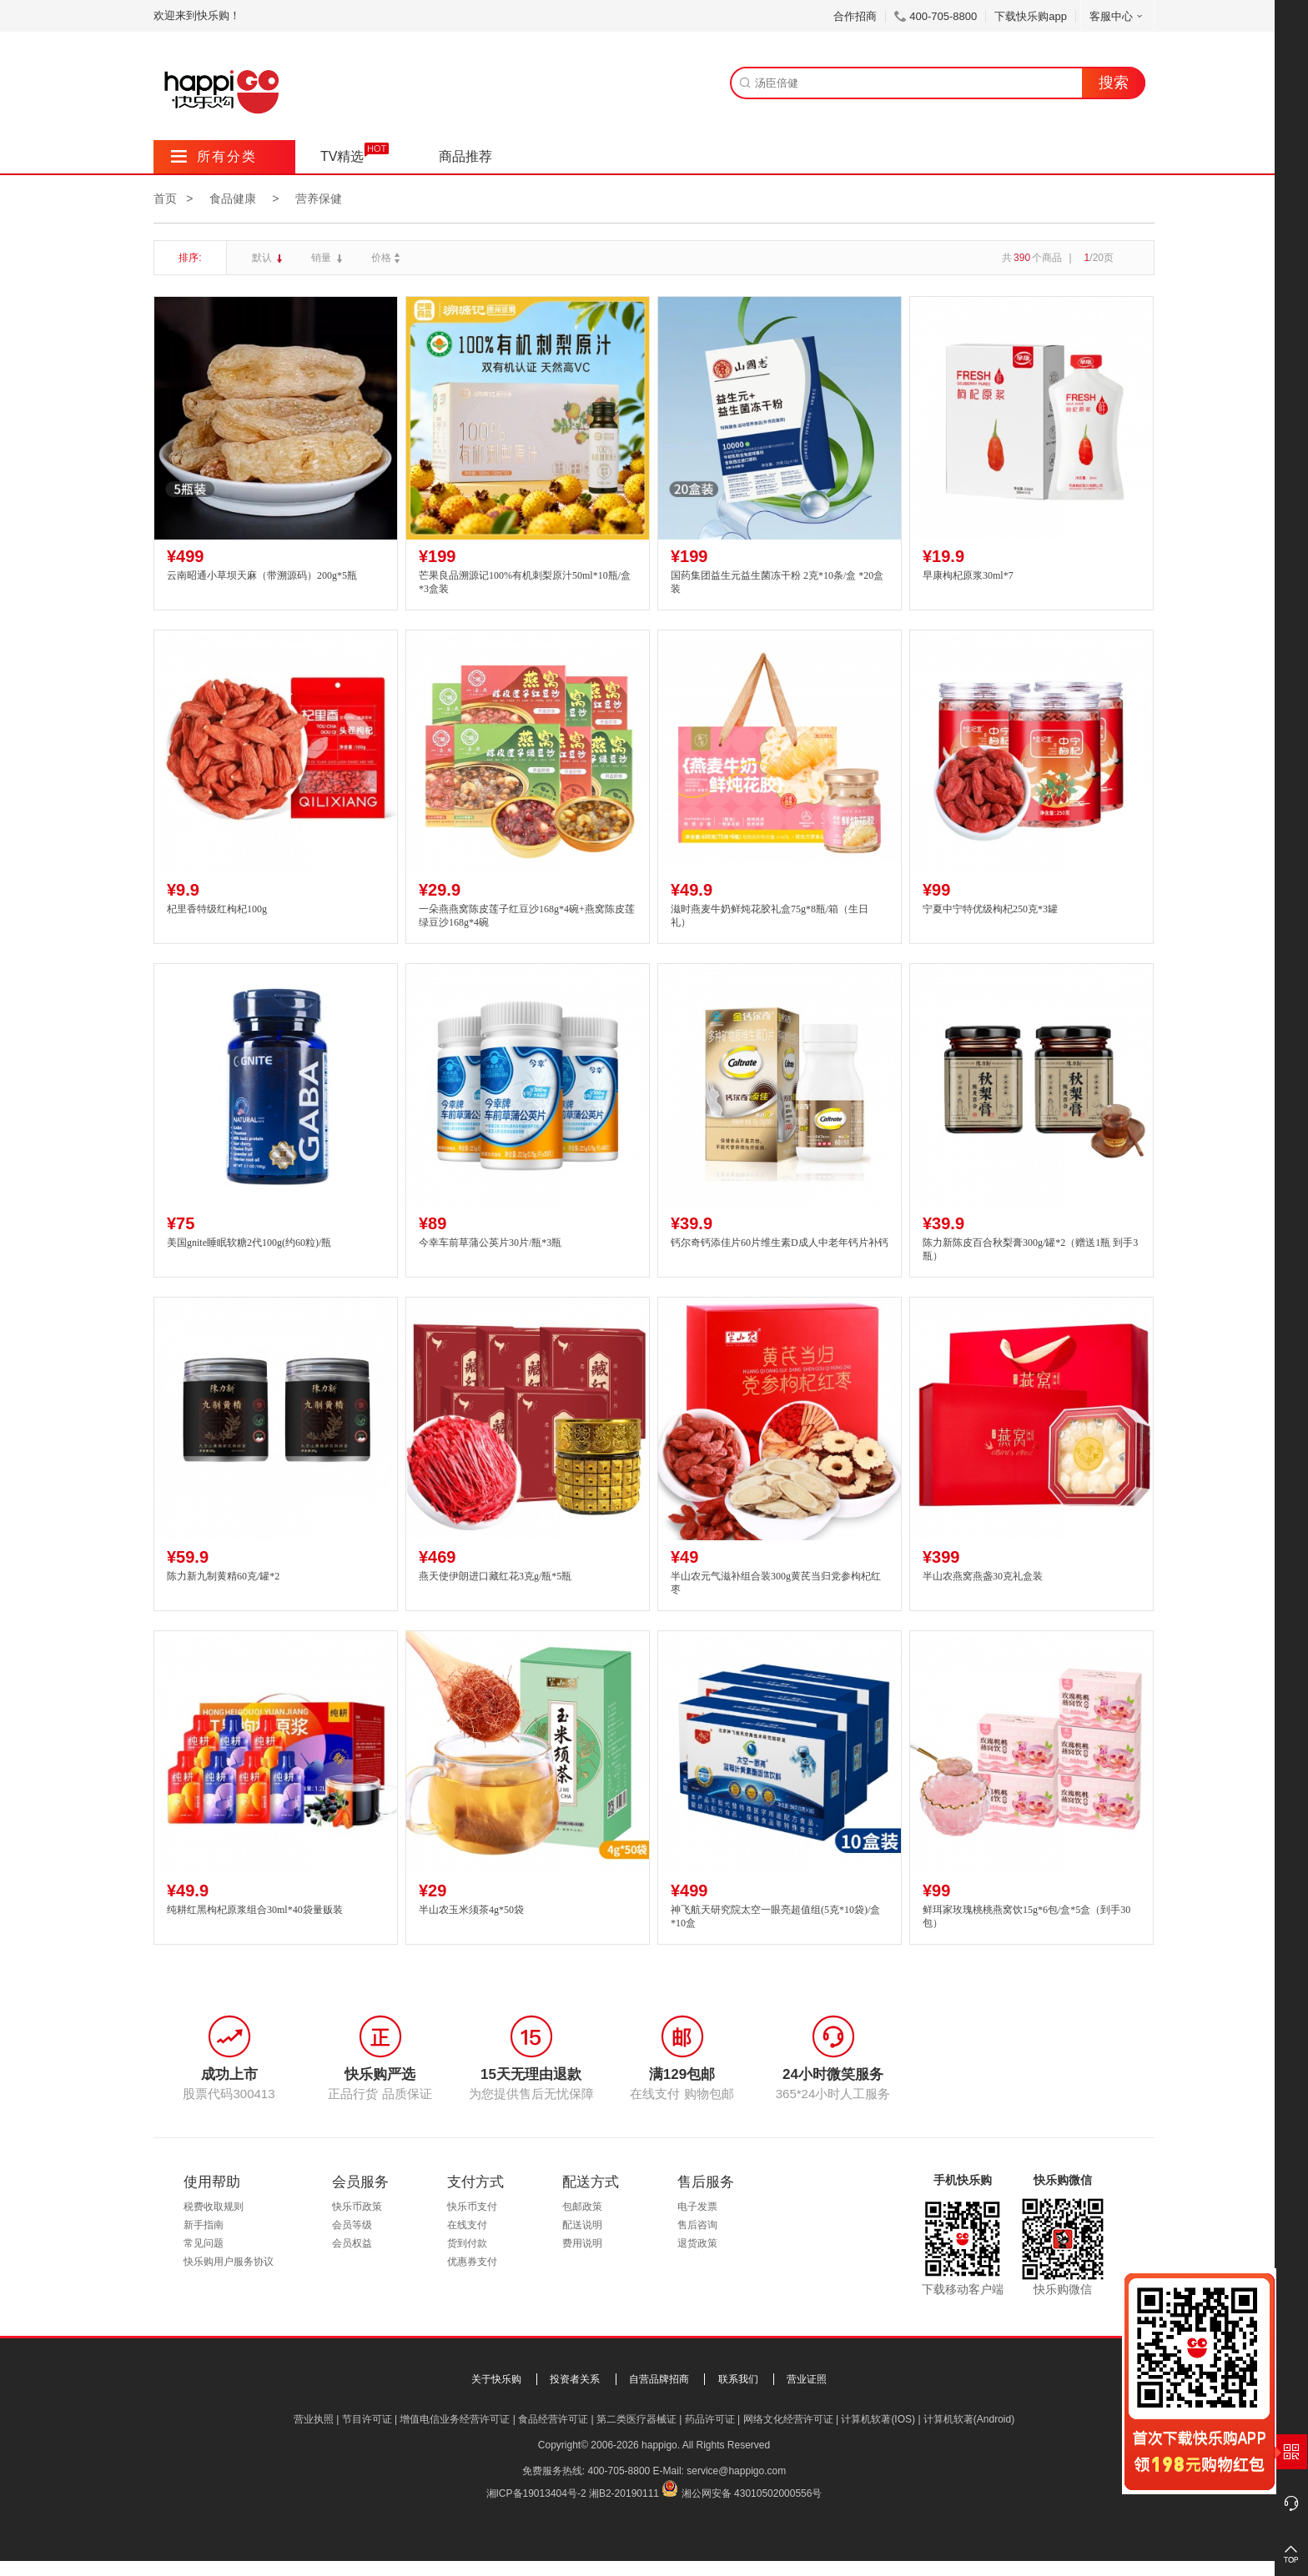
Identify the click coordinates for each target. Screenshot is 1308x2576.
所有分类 (214, 156)
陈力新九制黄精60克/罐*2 (223, 1576)
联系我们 (738, 2379)
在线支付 (467, 2225)
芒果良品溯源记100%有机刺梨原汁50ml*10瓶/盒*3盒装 (525, 582)
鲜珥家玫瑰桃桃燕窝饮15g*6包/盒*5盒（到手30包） (1026, 1917)
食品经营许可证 (553, 2419)
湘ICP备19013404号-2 (536, 2493)
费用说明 (582, 2243)
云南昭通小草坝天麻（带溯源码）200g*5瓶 (262, 575)
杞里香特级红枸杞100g (217, 909)
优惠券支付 (472, 2261)
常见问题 (204, 2243)
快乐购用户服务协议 (229, 2261)
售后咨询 (697, 2225)
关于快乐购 (496, 2379)
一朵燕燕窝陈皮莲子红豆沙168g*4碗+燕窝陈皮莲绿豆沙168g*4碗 (527, 916)
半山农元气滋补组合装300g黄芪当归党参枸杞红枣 (776, 1583)
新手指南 (204, 2225)
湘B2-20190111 (624, 2493)
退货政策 (697, 2243)
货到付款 (467, 2243)
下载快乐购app (1030, 16)
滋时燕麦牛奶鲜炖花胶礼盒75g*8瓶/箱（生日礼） (769, 916)
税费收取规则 (214, 2206)
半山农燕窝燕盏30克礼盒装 (983, 1576)
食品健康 (232, 198)
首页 (165, 198)
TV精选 (342, 156)
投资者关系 (575, 2379)
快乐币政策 (357, 2206)
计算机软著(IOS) (878, 2419)
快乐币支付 (472, 2206)
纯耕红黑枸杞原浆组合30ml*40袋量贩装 (255, 1910)
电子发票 (697, 2206)
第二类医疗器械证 (636, 2419)
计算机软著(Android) (968, 2419)
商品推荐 (465, 156)
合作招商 (855, 16)
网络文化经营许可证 (788, 2419)
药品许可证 (710, 2419)
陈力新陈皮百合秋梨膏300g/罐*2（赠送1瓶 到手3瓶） (1030, 1250)
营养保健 (318, 198)
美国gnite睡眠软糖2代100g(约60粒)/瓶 (249, 1242)
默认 (263, 258)
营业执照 (314, 2419)
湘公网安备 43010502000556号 (752, 2493)
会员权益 (352, 2243)
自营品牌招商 (659, 2379)
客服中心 (1117, 16)
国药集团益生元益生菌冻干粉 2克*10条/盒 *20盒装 (777, 582)
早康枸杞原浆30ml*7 (968, 575)
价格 (387, 258)
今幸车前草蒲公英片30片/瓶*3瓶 (490, 1242)
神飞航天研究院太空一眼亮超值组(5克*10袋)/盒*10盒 (775, 1917)
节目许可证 (367, 2419)
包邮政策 (582, 2206)
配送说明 (582, 2225)
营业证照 (807, 2379)
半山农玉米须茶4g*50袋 (471, 1910)
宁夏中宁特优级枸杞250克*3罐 (990, 909)
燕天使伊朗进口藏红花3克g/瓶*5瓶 (495, 1576)
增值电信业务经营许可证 (455, 2419)
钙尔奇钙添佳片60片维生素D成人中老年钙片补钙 (779, 1242)
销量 (322, 258)
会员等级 (352, 2225)
